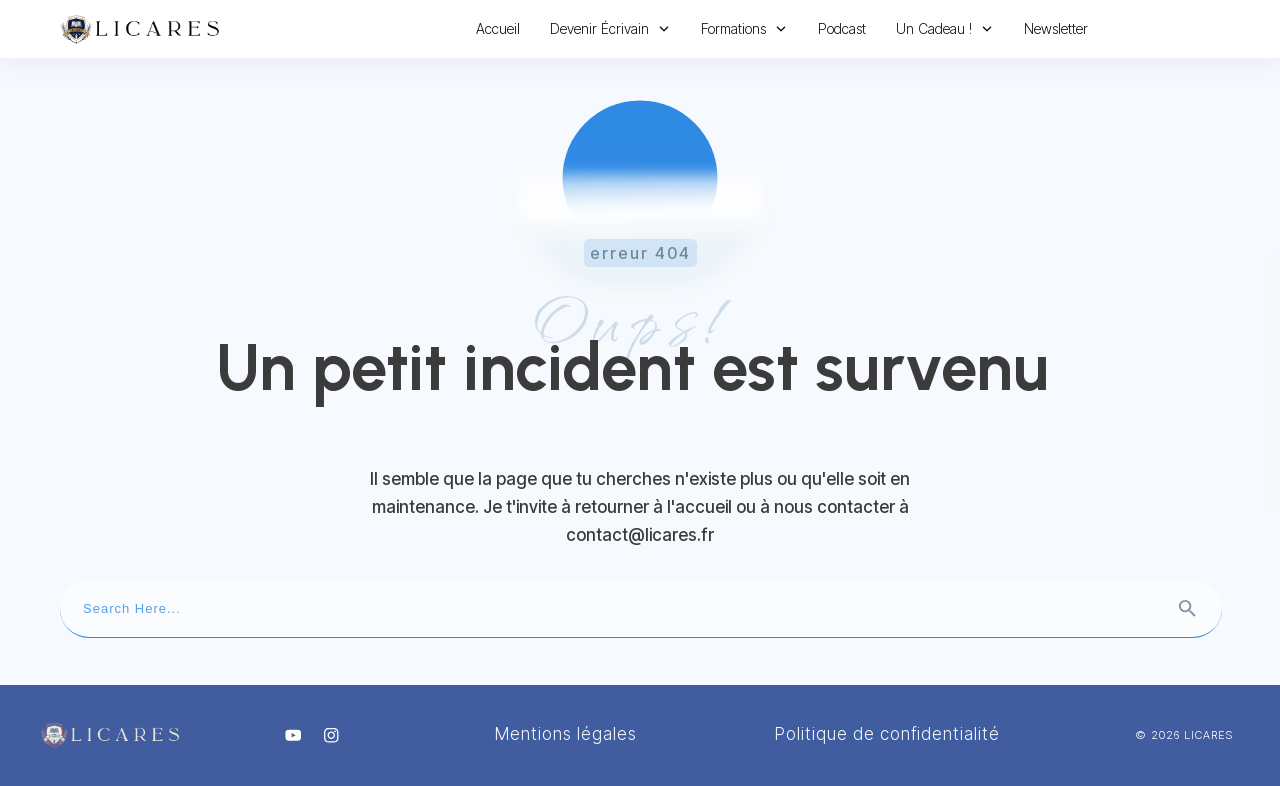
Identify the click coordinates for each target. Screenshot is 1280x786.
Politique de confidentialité (887, 734)
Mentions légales (566, 734)
